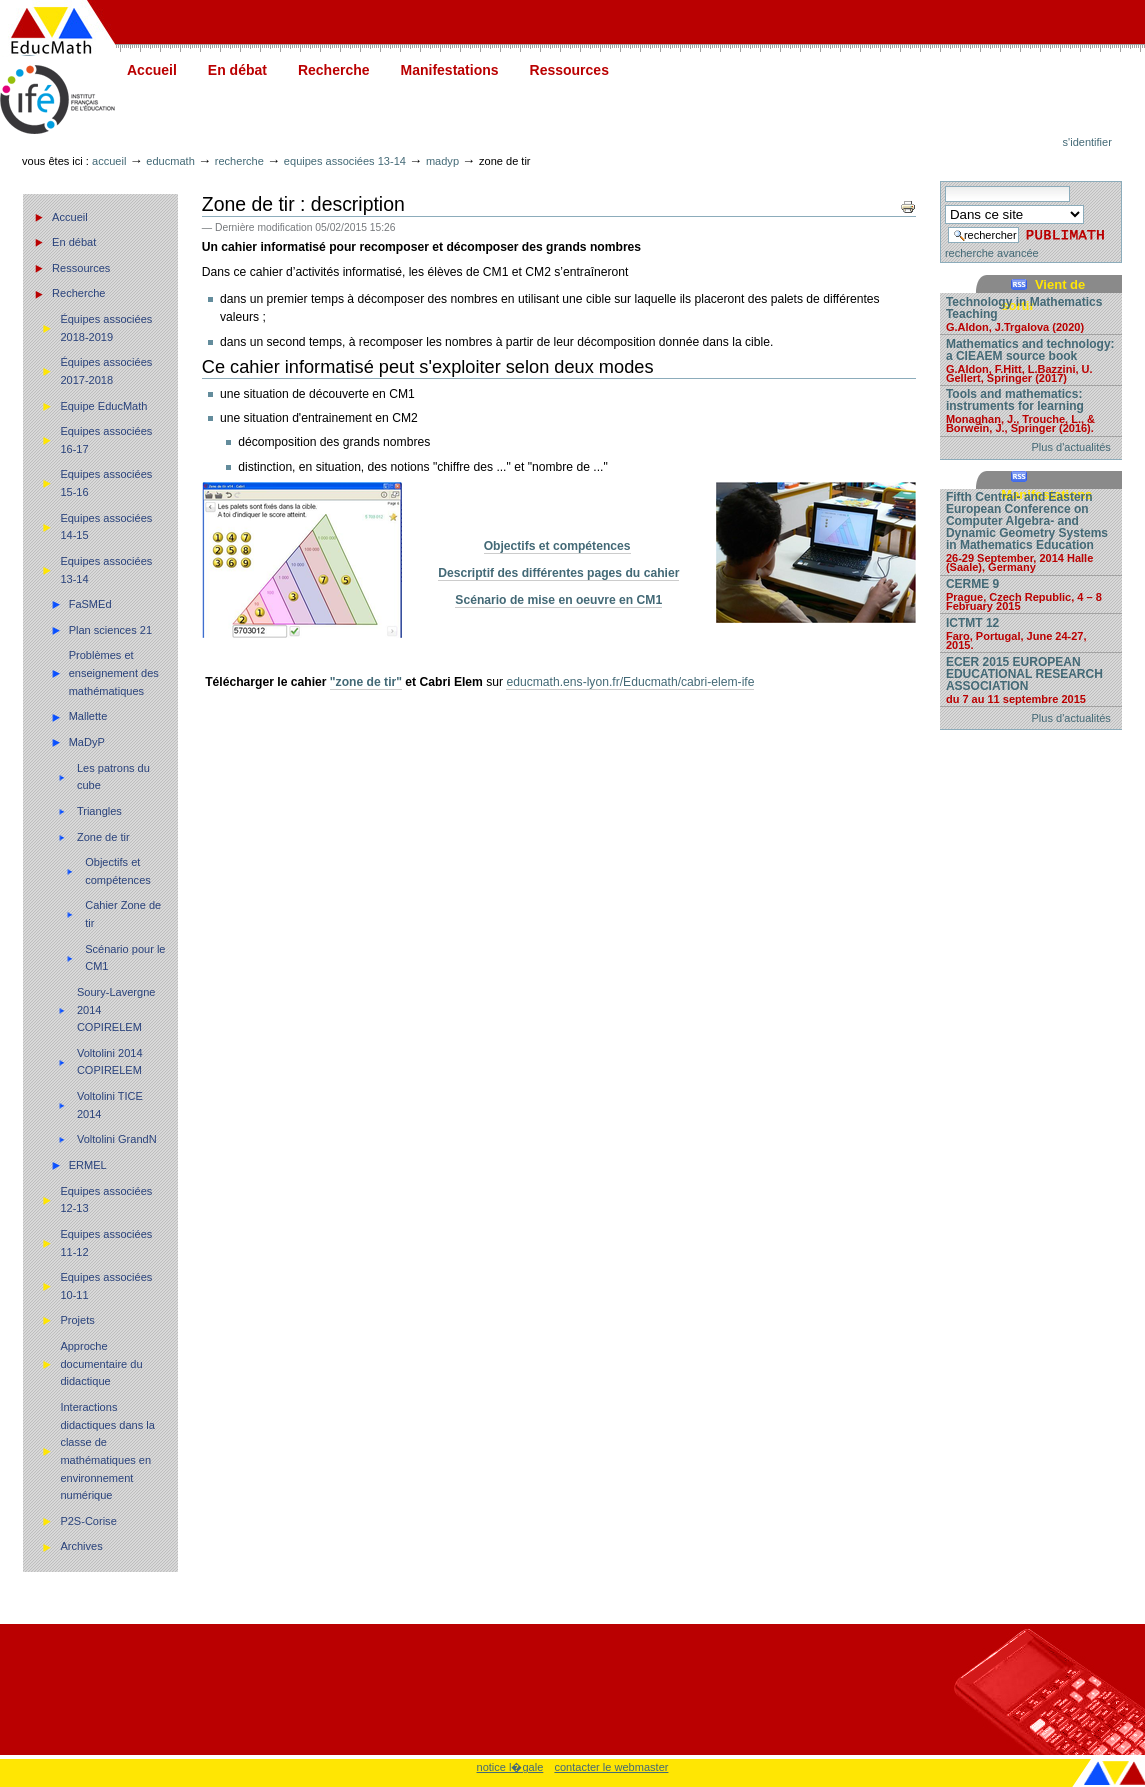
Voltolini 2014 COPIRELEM (110, 1062)
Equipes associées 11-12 (106, 1243)
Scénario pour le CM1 (125, 958)
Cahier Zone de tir (123, 914)
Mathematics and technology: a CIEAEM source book (1031, 360)
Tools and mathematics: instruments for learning (1031, 410)
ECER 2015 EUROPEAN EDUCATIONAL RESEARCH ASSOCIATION (1031, 679)
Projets (77, 1320)
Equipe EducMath (103, 406)
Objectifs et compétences (118, 871)
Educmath (170, 161)
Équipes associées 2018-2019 (106, 328)
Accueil (152, 70)
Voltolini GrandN (117, 1139)
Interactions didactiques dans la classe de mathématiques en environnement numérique (107, 1451)
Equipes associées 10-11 (106, 1286)
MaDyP (442, 161)
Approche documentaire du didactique (101, 1363)
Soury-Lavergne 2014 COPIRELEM (116, 1009)
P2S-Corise (88, 1521)
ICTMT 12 (1031, 633)
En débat (237, 70)
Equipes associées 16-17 (106, 440)
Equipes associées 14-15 (106, 527)
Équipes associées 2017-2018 (106, 371)
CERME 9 (1031, 594)
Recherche (334, 70)
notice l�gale (510, 1767)
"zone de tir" (366, 682)
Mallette (88, 716)
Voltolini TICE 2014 (110, 1105)
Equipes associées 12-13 (106, 1200)
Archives (81, 1546)
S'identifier (1087, 142)
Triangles (99, 811)
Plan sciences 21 (110, 630)
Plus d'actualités (1071, 447)
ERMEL (88, 1165)
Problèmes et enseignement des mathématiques (114, 672)
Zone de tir (103, 837)
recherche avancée (992, 253)
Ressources (569, 70)
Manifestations (450, 70)
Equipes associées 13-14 (345, 161)
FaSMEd (90, 604)
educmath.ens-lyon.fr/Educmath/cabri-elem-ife (630, 682)
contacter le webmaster (611, 1767)
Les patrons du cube (113, 777)
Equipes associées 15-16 (106, 483)
